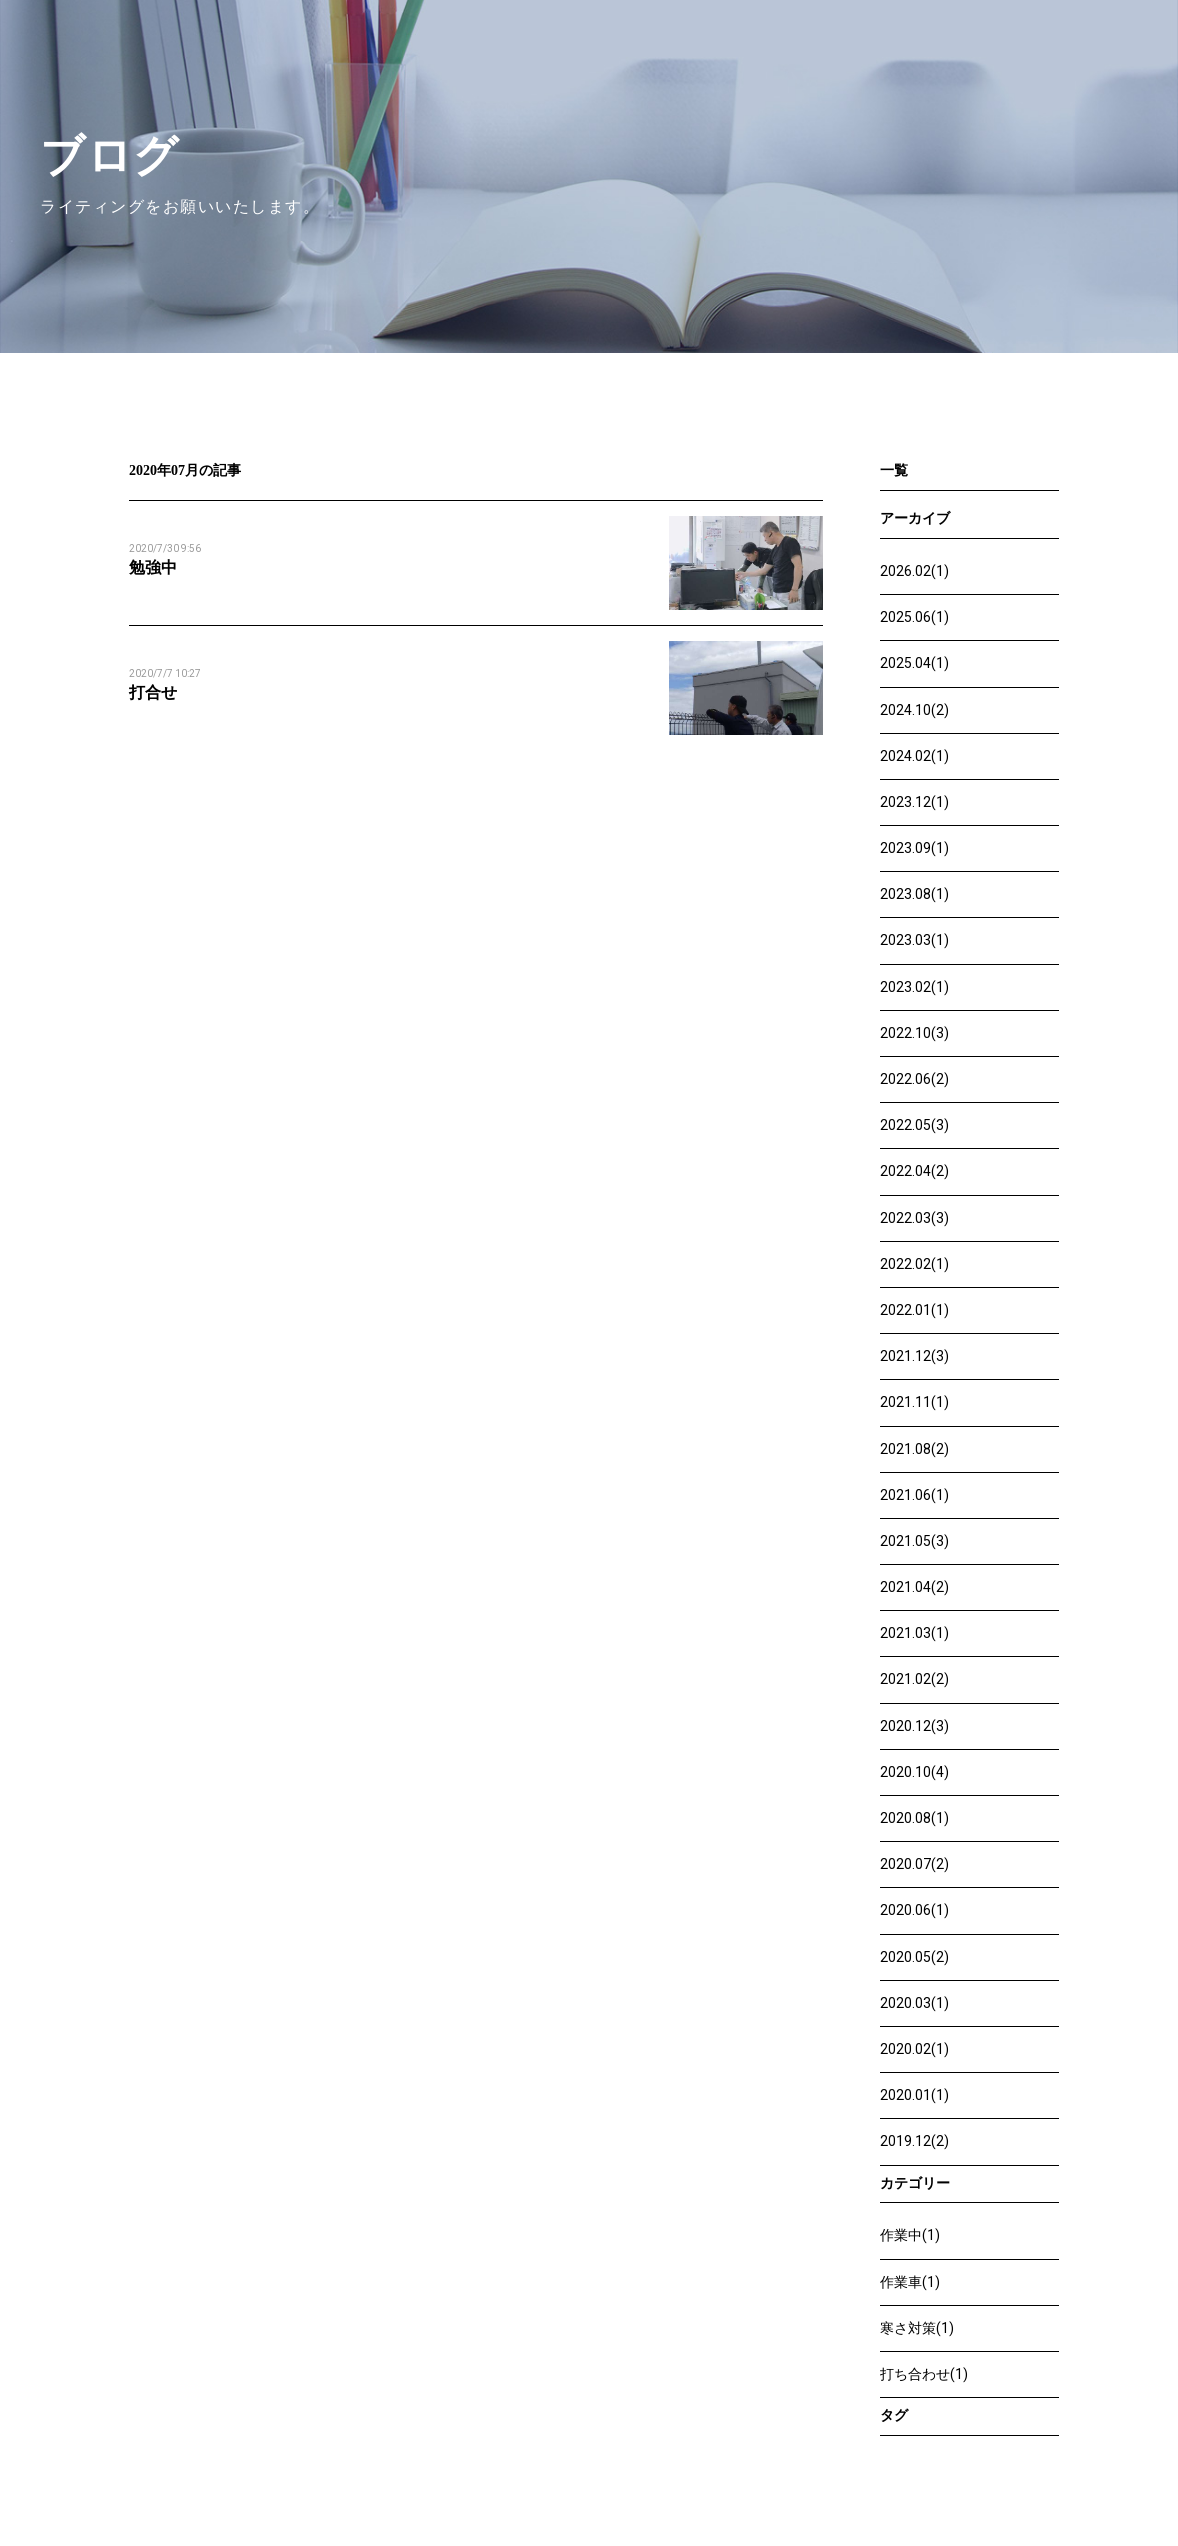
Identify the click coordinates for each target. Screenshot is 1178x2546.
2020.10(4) (914, 1772)
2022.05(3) (914, 1125)
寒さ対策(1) (917, 2328)
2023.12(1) (914, 802)
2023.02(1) (914, 987)
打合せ (153, 692)
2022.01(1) (914, 1310)
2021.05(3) (914, 1541)
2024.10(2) (914, 710)
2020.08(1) (914, 1818)
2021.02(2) (914, 1679)
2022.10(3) (914, 1033)
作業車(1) (910, 2282)
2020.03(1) (914, 2003)
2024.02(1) (914, 756)
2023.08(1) (914, 894)
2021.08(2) (914, 1449)
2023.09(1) (914, 848)
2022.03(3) (914, 1218)
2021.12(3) (914, 1356)
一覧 (894, 470)
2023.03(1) (914, 940)
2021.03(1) (914, 1633)
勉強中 (153, 567)
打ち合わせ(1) (924, 2374)
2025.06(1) (914, 617)
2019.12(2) (914, 2141)
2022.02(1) (914, 1264)
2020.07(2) (914, 1864)
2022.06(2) (914, 1079)
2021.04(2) (914, 1587)
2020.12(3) (914, 1726)
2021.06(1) (914, 1495)
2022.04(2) (914, 1171)
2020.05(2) (914, 1957)
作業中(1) (910, 2235)
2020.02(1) (914, 2049)
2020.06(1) (914, 1910)
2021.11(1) (914, 1402)
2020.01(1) (914, 2095)
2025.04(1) (914, 663)
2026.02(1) (914, 571)
